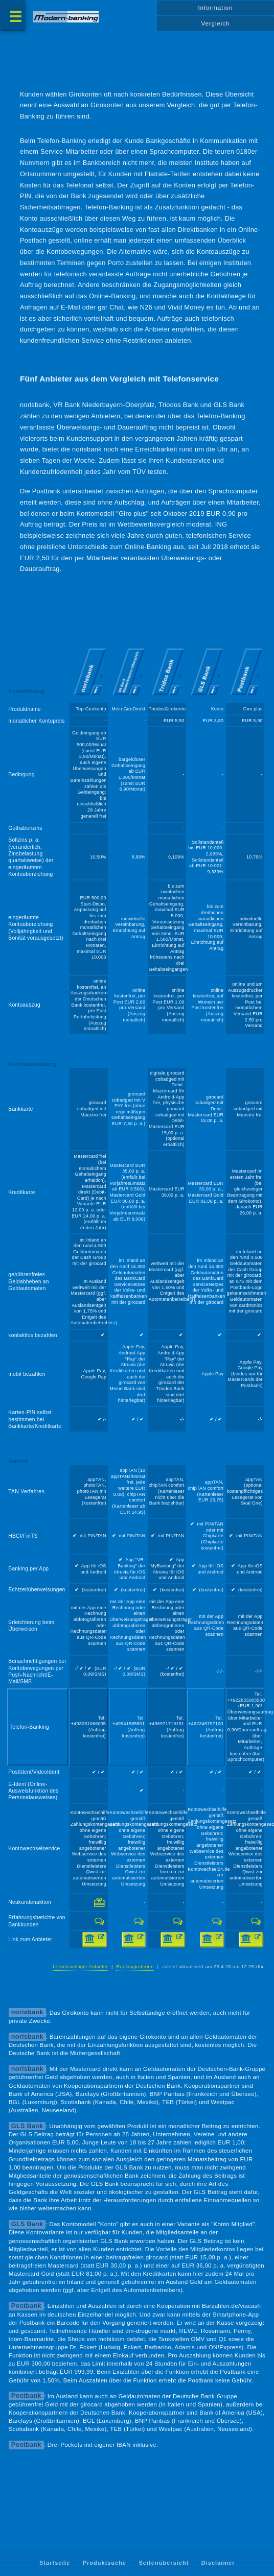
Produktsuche (105, 2563)
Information (215, 8)
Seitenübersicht (164, 2563)
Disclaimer (218, 2563)
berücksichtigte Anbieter (80, 1966)
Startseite (54, 2563)
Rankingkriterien (134, 1966)
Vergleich (215, 23)
